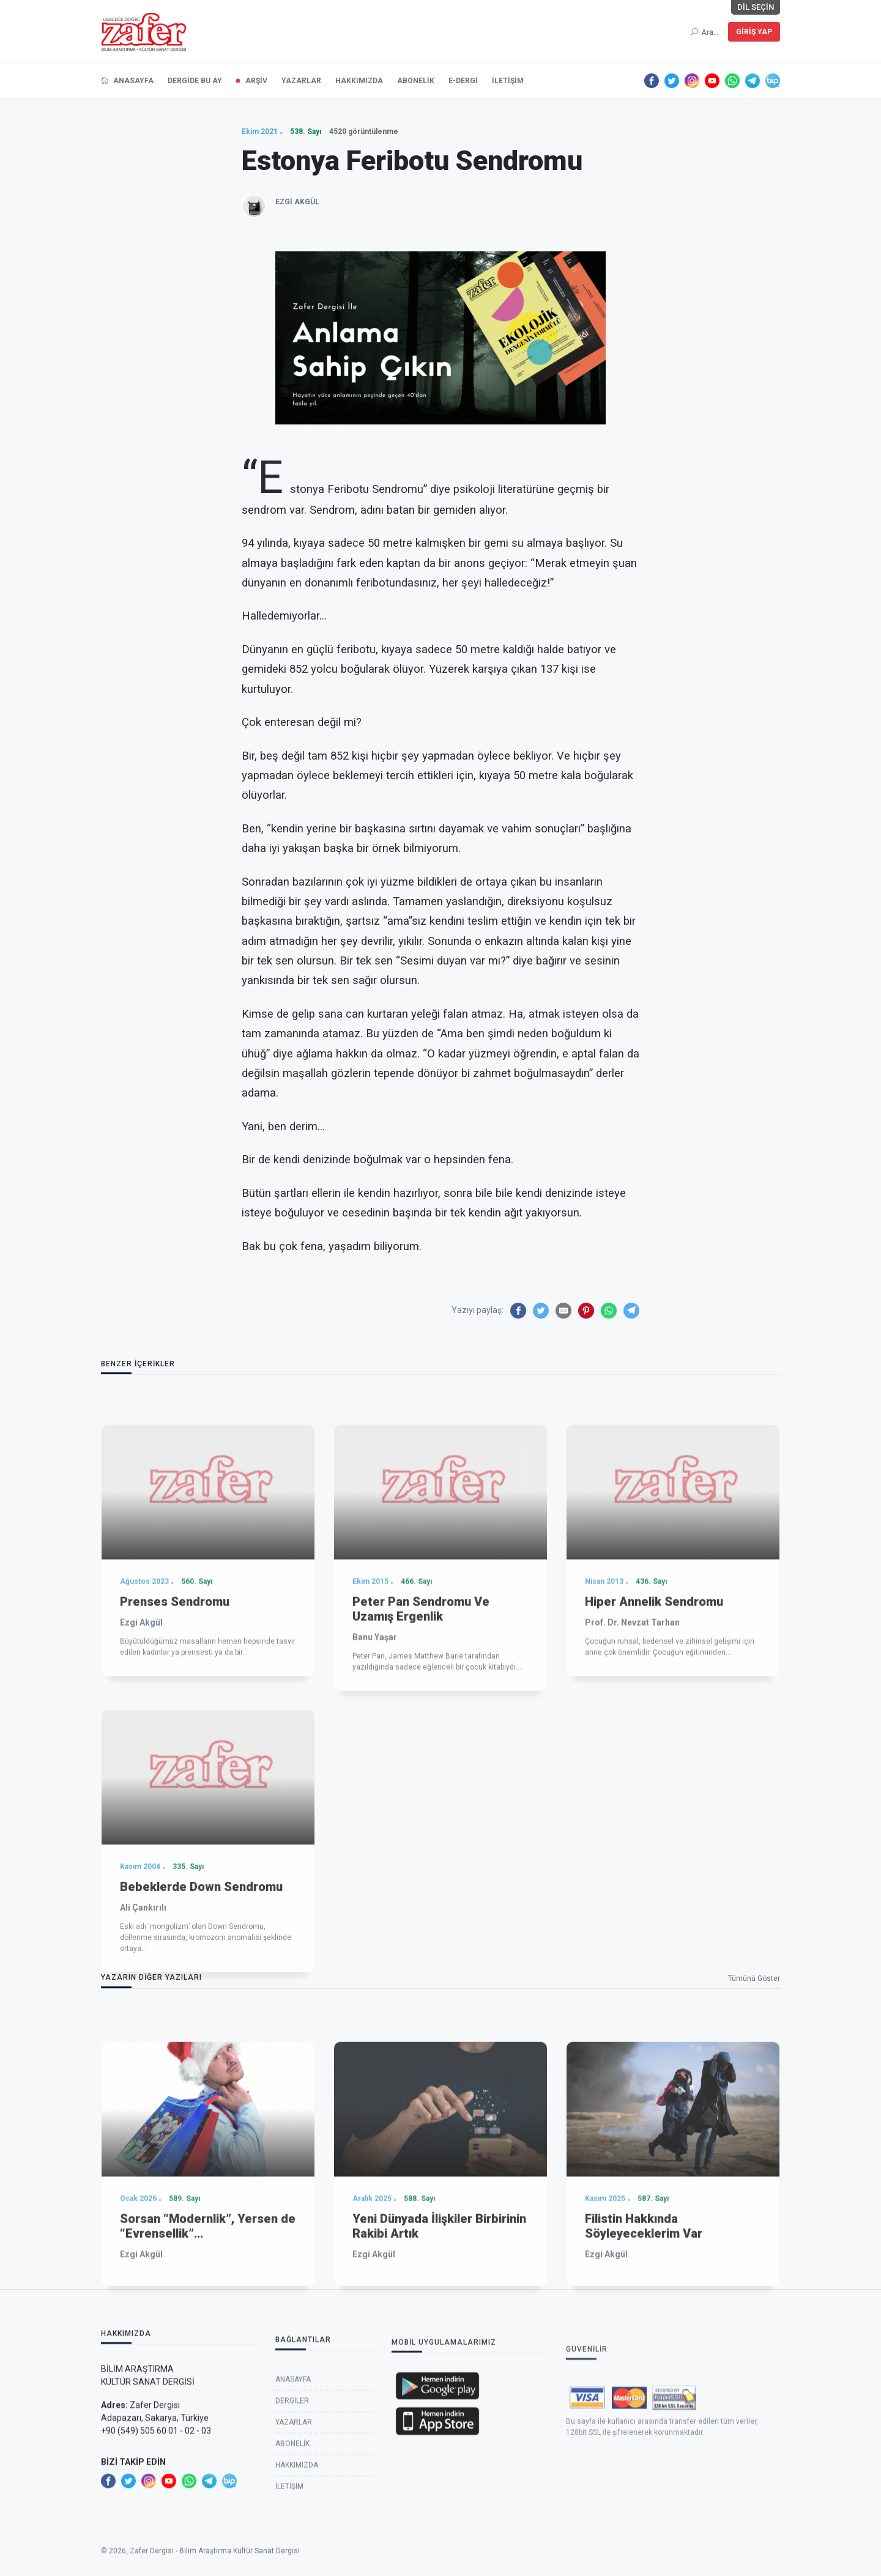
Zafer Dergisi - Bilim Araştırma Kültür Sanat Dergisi (215, 2570)
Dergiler (292, 2509)
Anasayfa (293, 2488)
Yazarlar (293, 2530)
